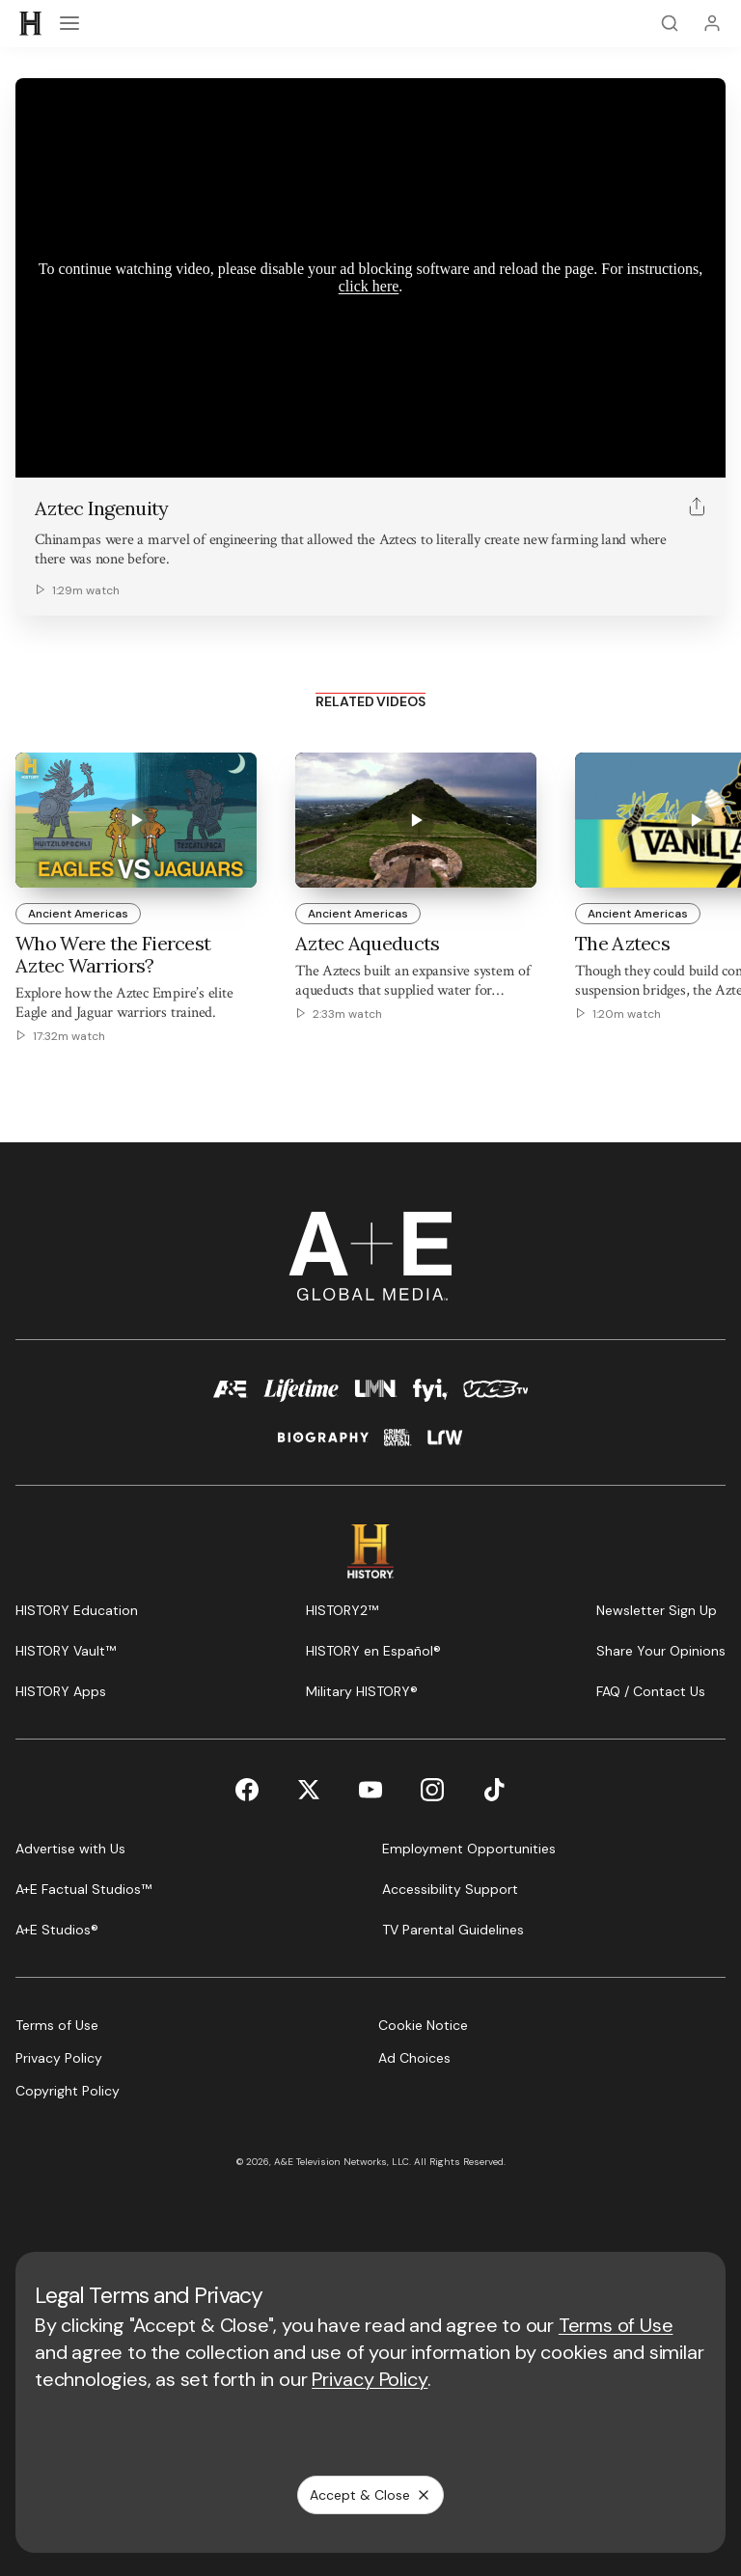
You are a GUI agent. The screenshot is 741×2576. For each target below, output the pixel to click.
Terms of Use (616, 2325)
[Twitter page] (308, 1789)
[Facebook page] (247, 1789)
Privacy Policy (369, 2379)
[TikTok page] (494, 1789)
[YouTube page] (370, 1789)
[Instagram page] (432, 1789)
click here (369, 286)
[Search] (669, 23)
